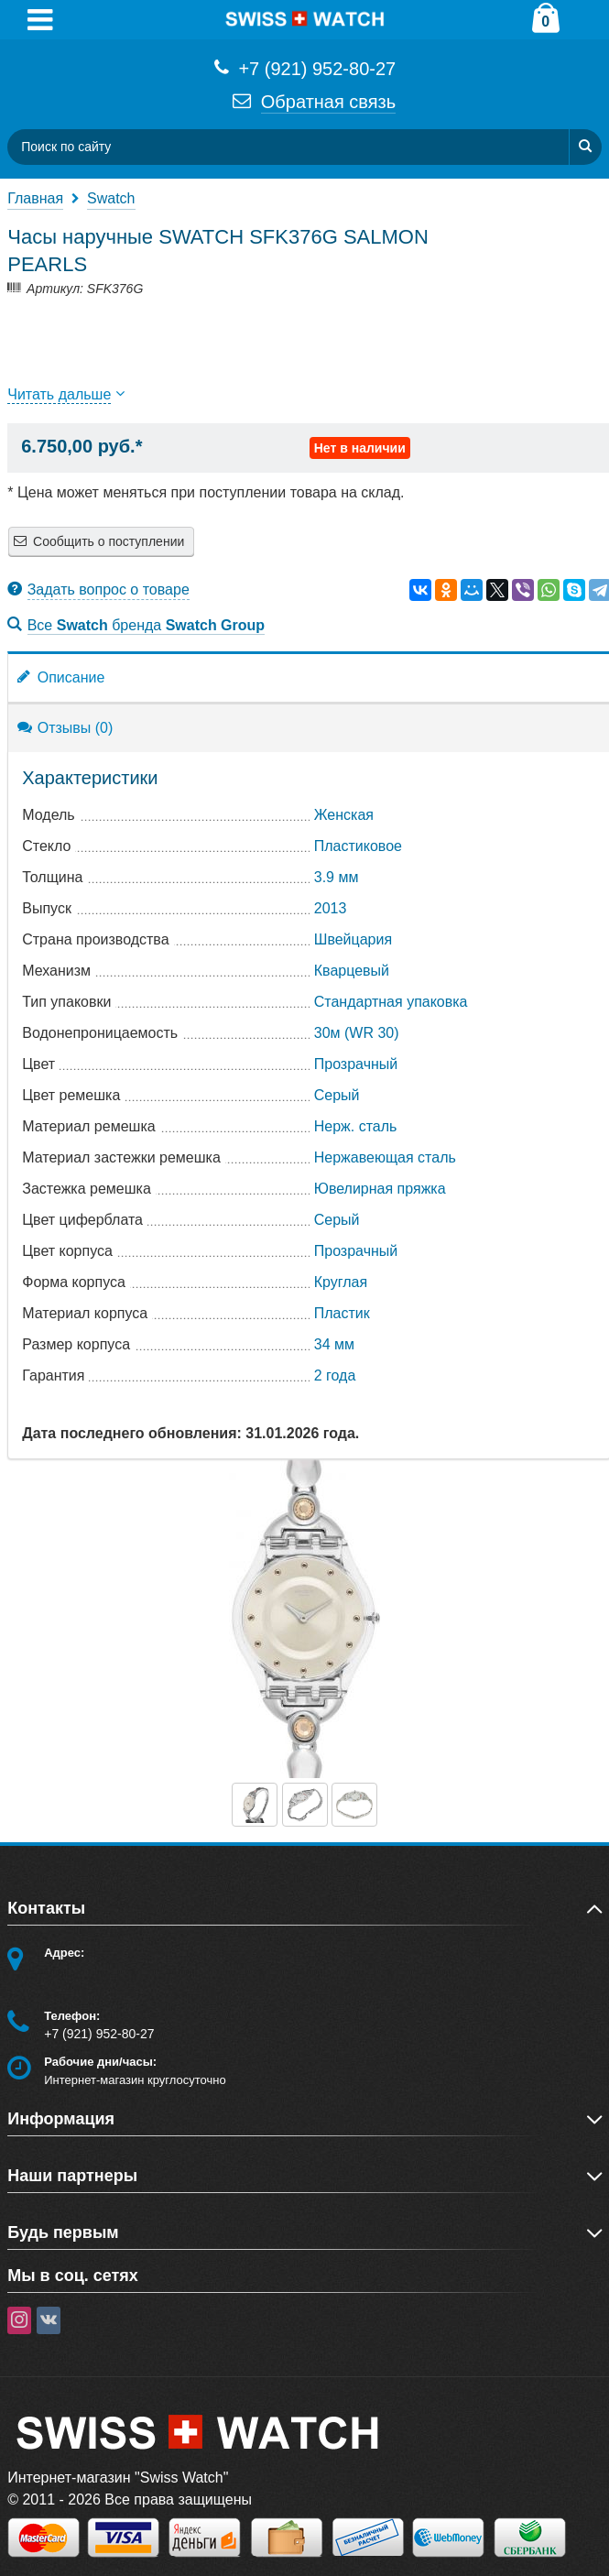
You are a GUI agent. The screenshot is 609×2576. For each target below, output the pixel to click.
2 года (335, 1375)
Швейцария (353, 939)
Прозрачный (356, 1064)
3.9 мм (336, 877)
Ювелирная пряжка (380, 1188)
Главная (35, 198)
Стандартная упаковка (391, 1002)
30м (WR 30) (356, 1033)
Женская (344, 815)
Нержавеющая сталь (385, 1157)
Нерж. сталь (355, 1126)
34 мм (334, 1344)
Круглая (340, 1282)
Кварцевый (351, 970)
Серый (337, 1095)
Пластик (342, 1313)
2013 (330, 908)
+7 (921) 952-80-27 (304, 67)
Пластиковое (358, 846)
